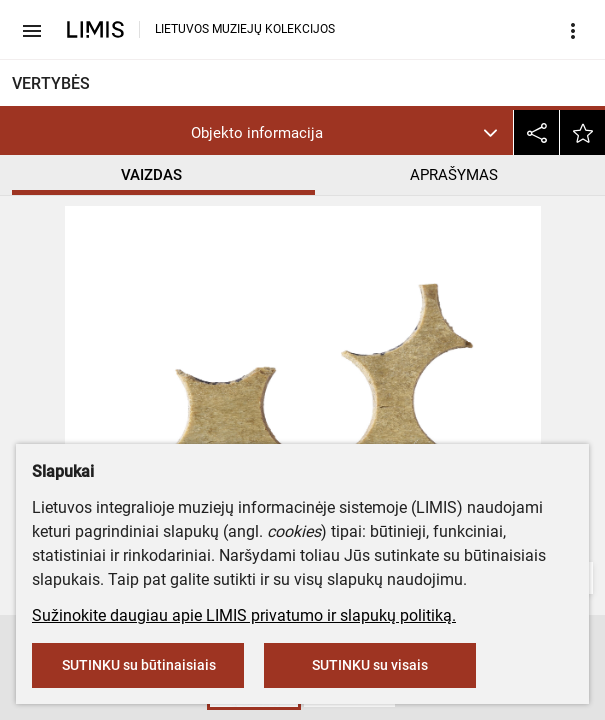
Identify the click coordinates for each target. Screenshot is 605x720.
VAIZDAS (151, 175)
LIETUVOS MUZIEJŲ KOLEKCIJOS (245, 29)
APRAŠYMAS (454, 175)
